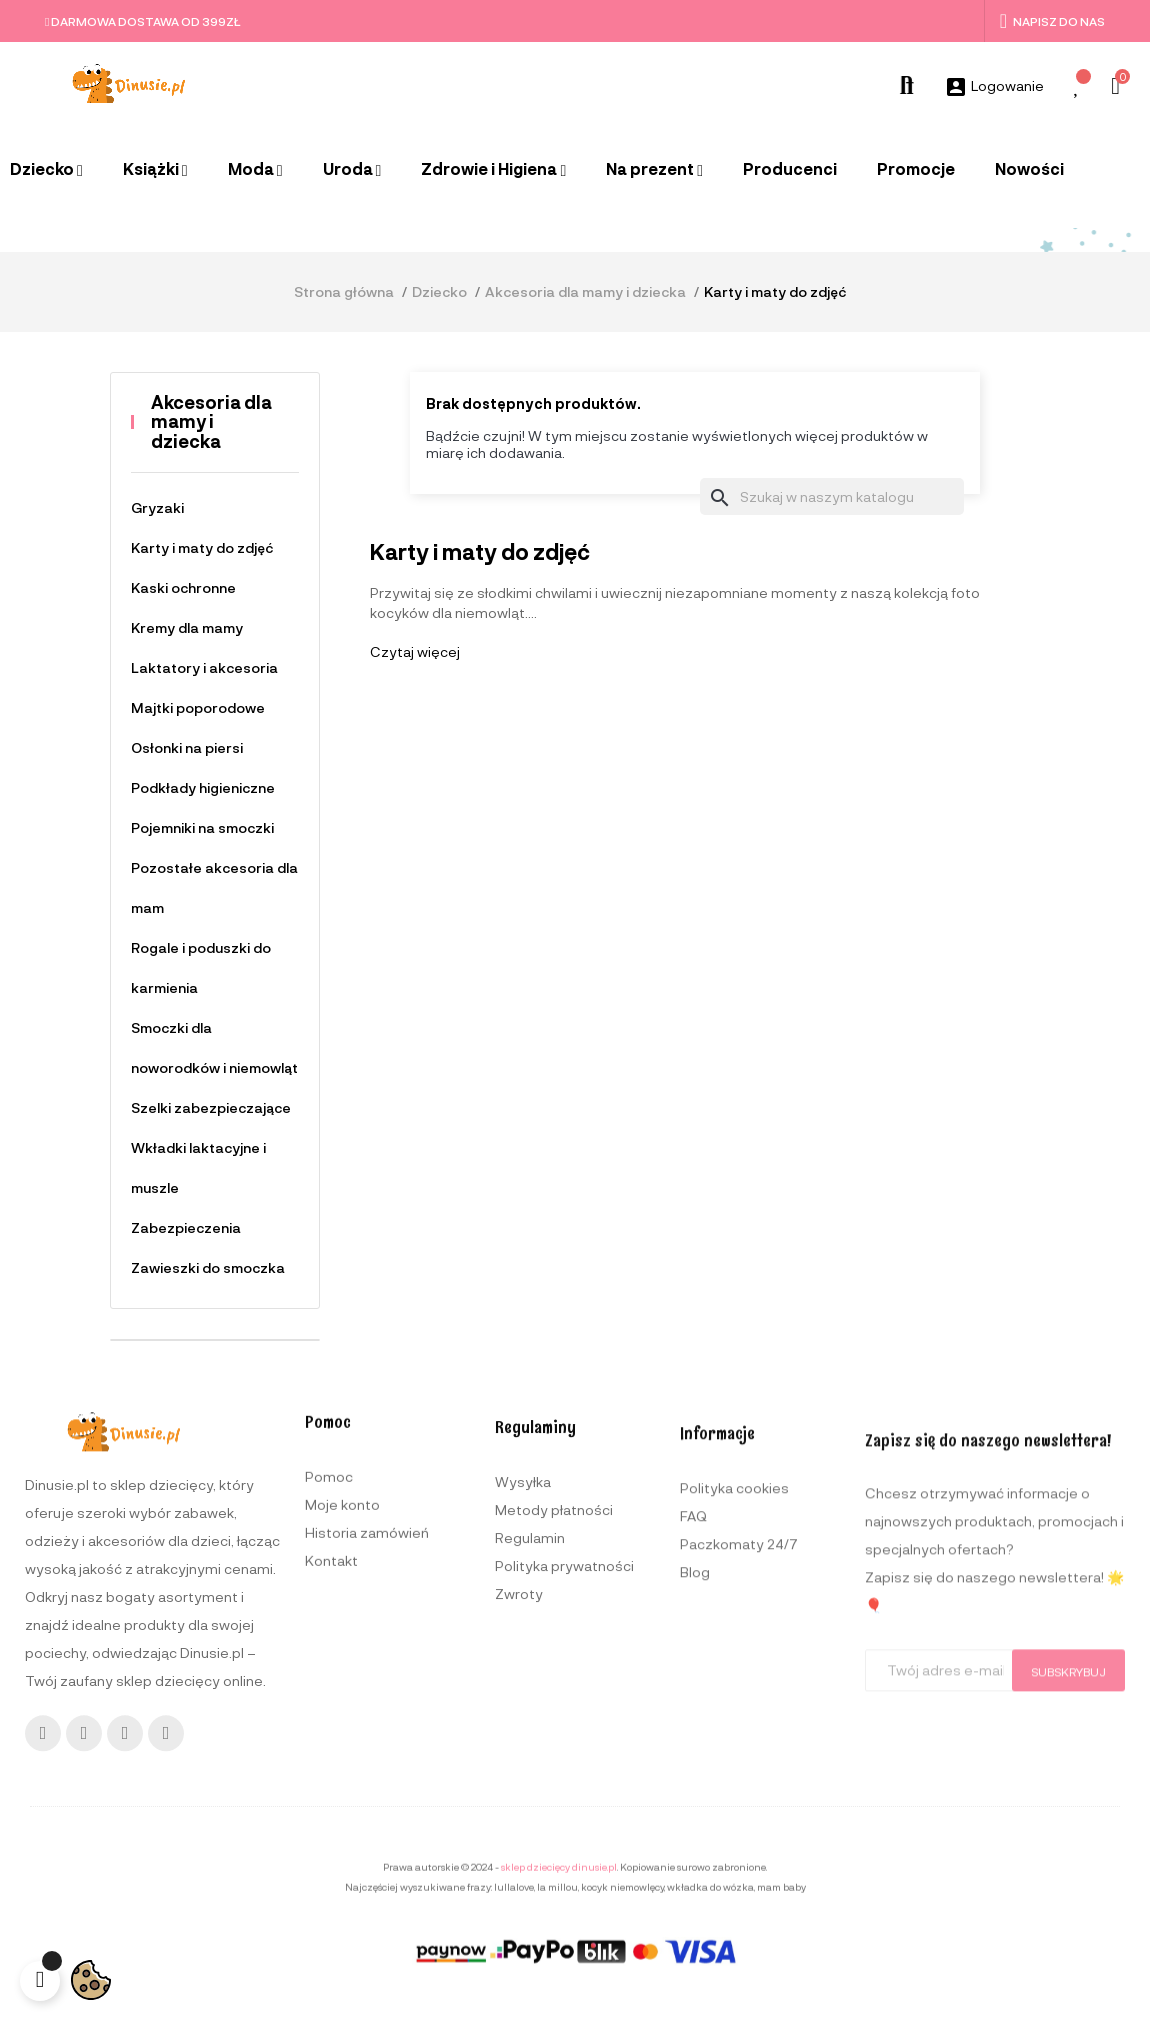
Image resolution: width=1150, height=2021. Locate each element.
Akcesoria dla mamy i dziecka (211, 422)
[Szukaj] (832, 497)
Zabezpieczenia (186, 1227)
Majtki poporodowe (198, 707)
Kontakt (331, 1808)
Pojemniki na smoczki (202, 827)
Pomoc (329, 1724)
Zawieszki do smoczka (208, 1267)
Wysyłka (523, 1757)
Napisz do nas (1052, 21)
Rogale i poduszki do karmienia (201, 967)
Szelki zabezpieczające (211, 1107)
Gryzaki (157, 507)
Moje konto (342, 1752)
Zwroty (519, 1869)
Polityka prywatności (564, 1841)
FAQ (693, 1814)
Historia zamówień (367, 1780)
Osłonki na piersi (187, 747)
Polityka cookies (734, 1786)
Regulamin (530, 1813)
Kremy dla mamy (187, 627)
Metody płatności (554, 1785)
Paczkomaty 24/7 (739, 1842)
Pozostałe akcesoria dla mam (214, 887)
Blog (695, 1870)
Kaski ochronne (183, 587)
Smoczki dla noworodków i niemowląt (214, 1047)
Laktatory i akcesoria (204, 667)
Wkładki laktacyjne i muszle (198, 1167)
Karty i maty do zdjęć (202, 547)
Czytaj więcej (415, 651)
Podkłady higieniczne (203, 787)
